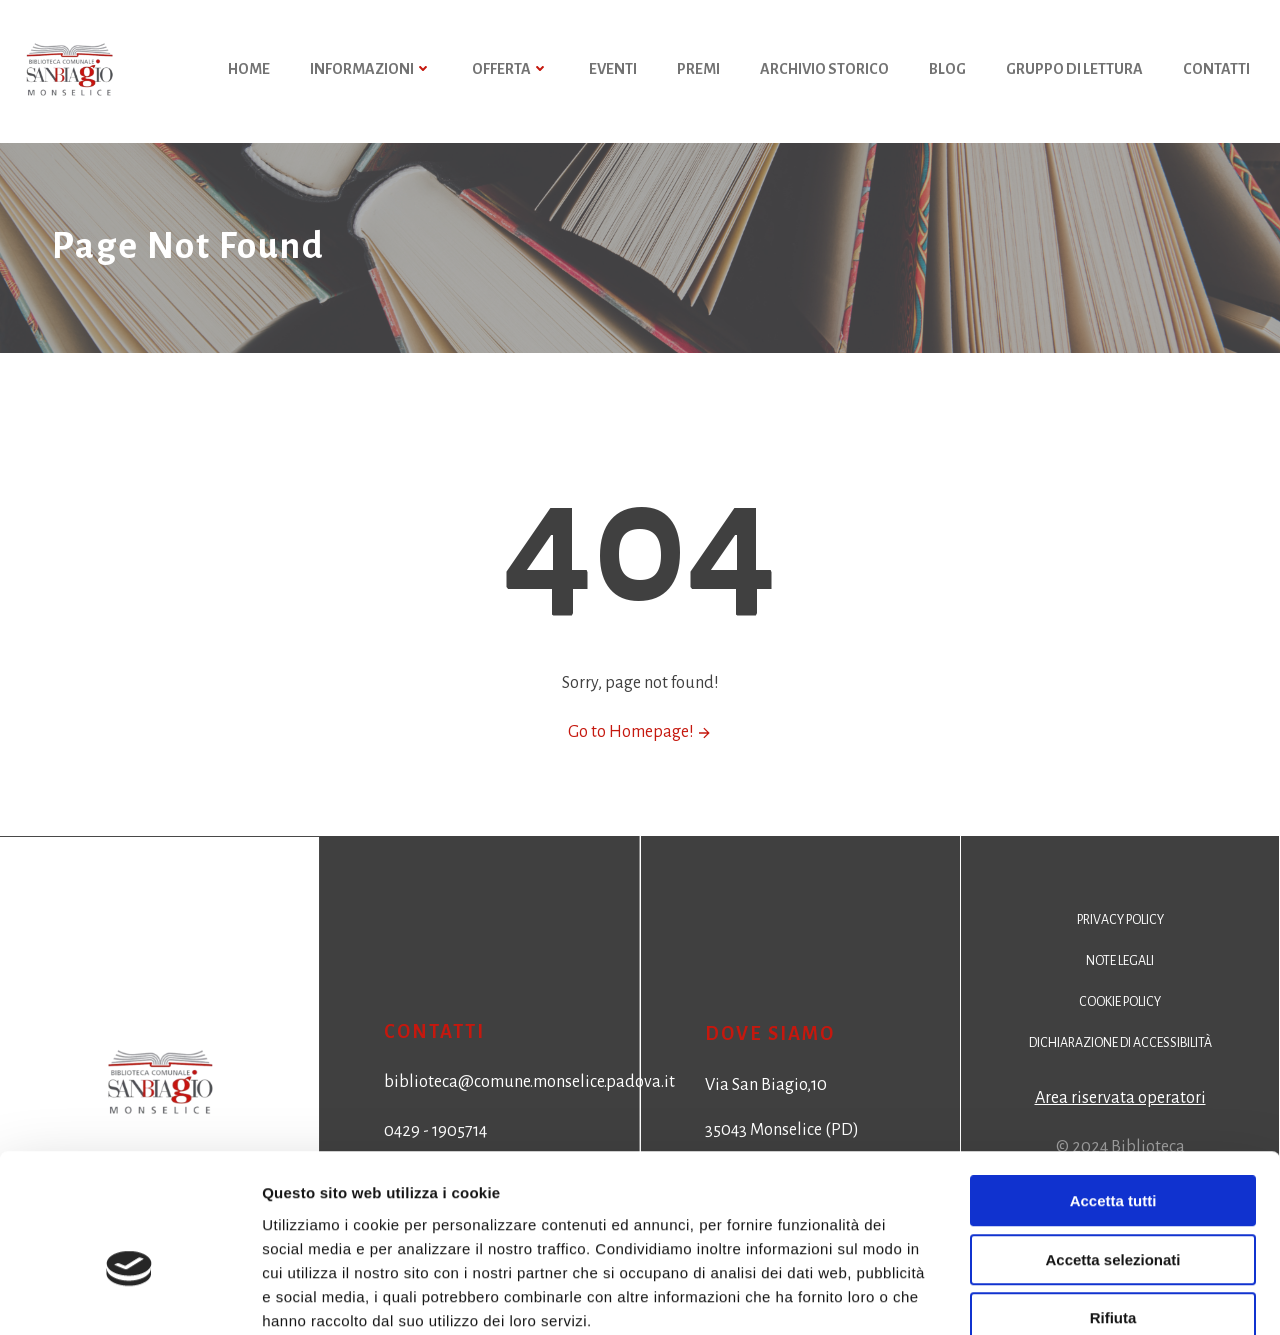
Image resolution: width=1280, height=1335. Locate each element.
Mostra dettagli (1052, 1295)
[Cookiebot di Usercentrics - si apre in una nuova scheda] (129, 1296)
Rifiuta (1113, 1207)
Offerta (510, 70)
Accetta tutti (1113, 1090)
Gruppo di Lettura (1074, 70)
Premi (698, 70)
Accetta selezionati (1112, 1149)
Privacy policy (1120, 927)
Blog (947, 70)
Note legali (1120, 968)
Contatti (1216, 70)
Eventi (613, 70)
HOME (249, 70)
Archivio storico (824, 70)
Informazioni (371, 70)
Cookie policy (1120, 1009)
